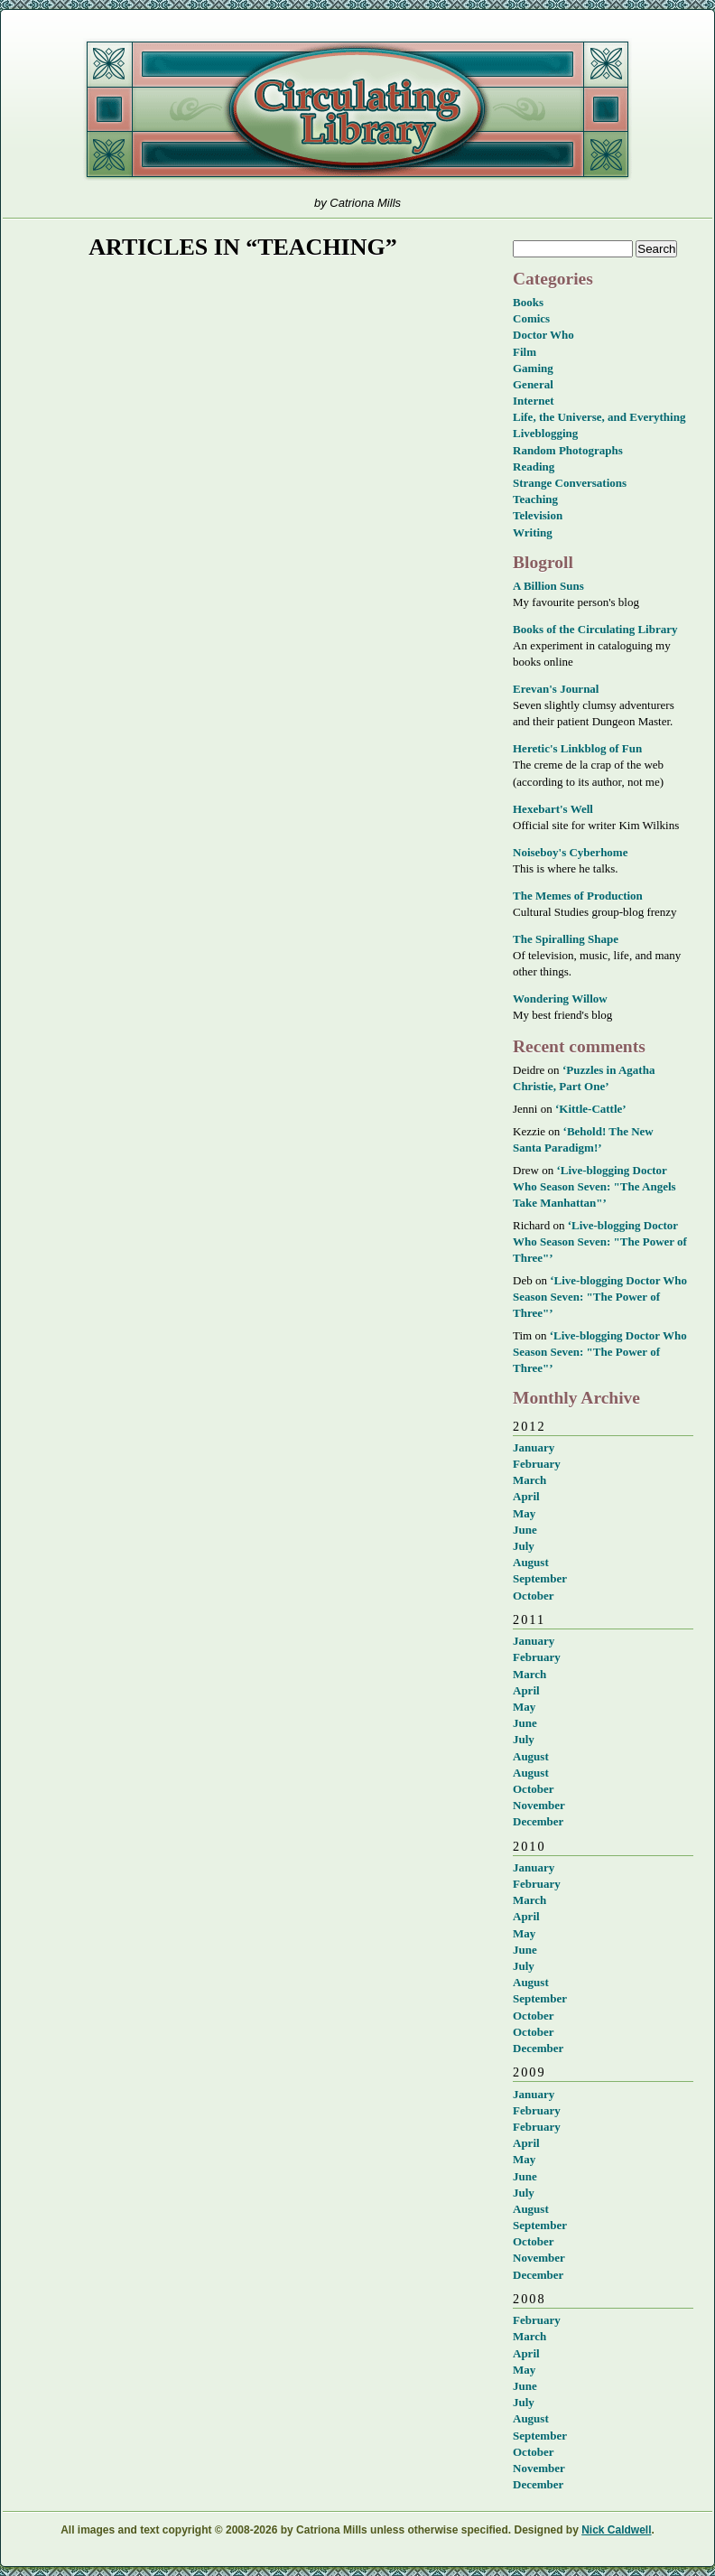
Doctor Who (543, 334)
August (531, 1562)
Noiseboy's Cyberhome (570, 852)
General (533, 384)
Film (524, 352)
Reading (533, 466)
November (539, 1805)
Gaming (533, 368)
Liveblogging (545, 433)
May (524, 1513)
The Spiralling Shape (565, 939)
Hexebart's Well (553, 809)
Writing (532, 532)
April (526, 1496)
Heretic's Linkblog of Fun (577, 748)
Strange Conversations (570, 483)
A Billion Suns (548, 586)
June (525, 1529)
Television (537, 515)
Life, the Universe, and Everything (599, 417)
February (537, 1463)
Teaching (535, 499)
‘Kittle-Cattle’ (591, 1108)
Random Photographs (568, 450)
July (523, 1546)
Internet (533, 400)
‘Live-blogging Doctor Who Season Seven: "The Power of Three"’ (600, 1241)
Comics (531, 318)
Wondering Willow (560, 998)
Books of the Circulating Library (595, 629)
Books (528, 302)
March (529, 1480)
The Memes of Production (578, 895)
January (533, 1447)
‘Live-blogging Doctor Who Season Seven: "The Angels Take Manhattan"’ (594, 1186)
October (533, 1595)
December (538, 1821)
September (540, 1578)
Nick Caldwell (616, 2530)
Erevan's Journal (556, 688)
